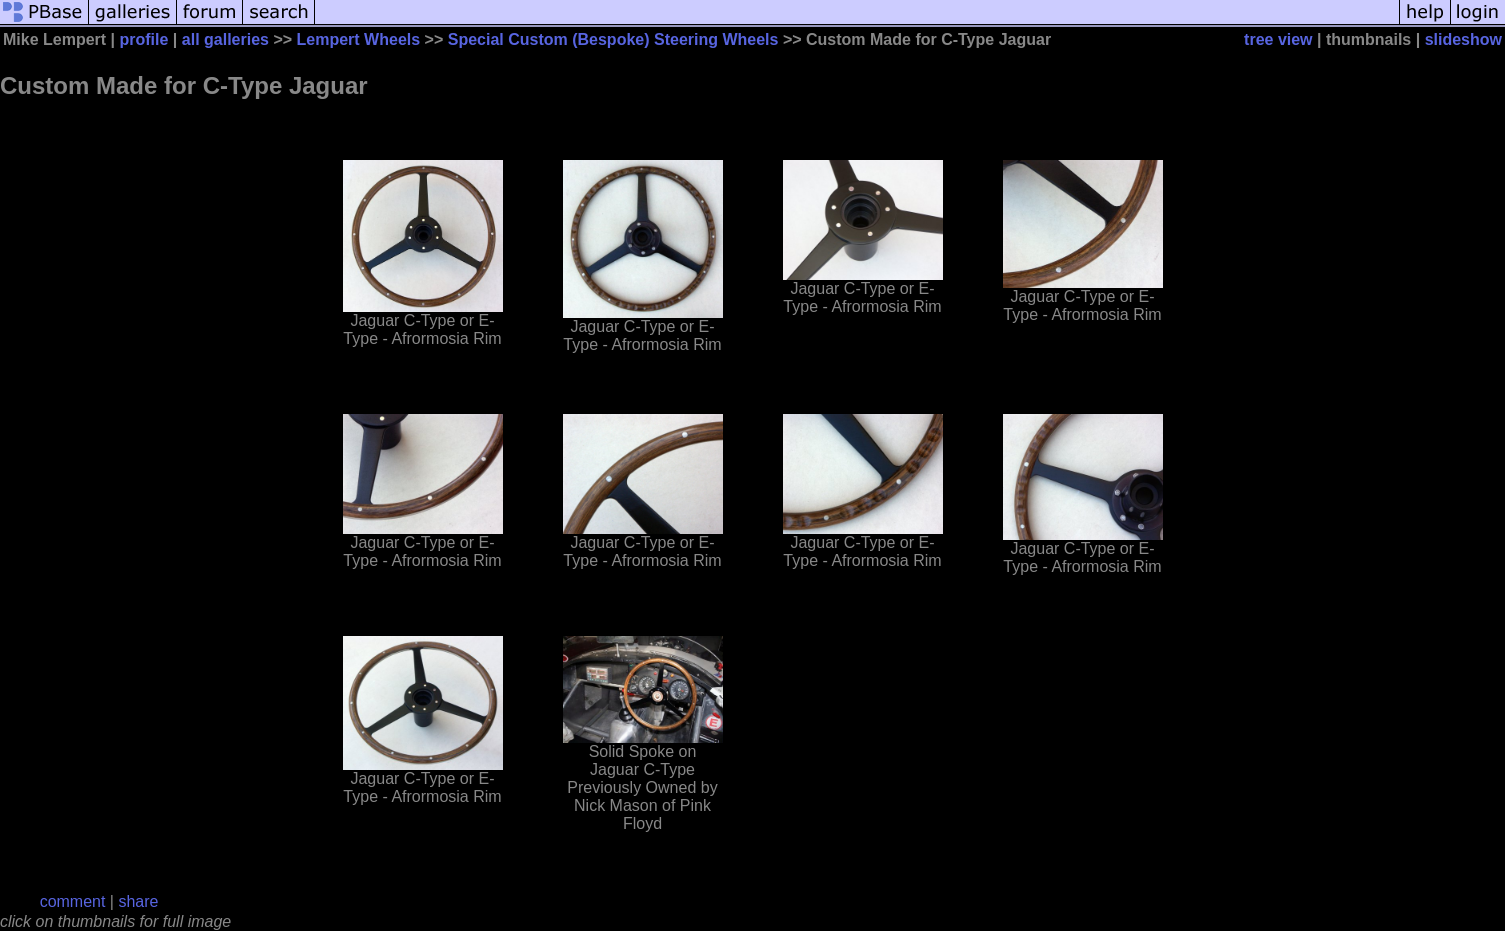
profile (144, 39)
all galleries (225, 39)
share (138, 901)
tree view (1278, 39)
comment (73, 901)
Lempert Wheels (359, 39)
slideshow (1463, 39)
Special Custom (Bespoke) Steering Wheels (613, 39)
